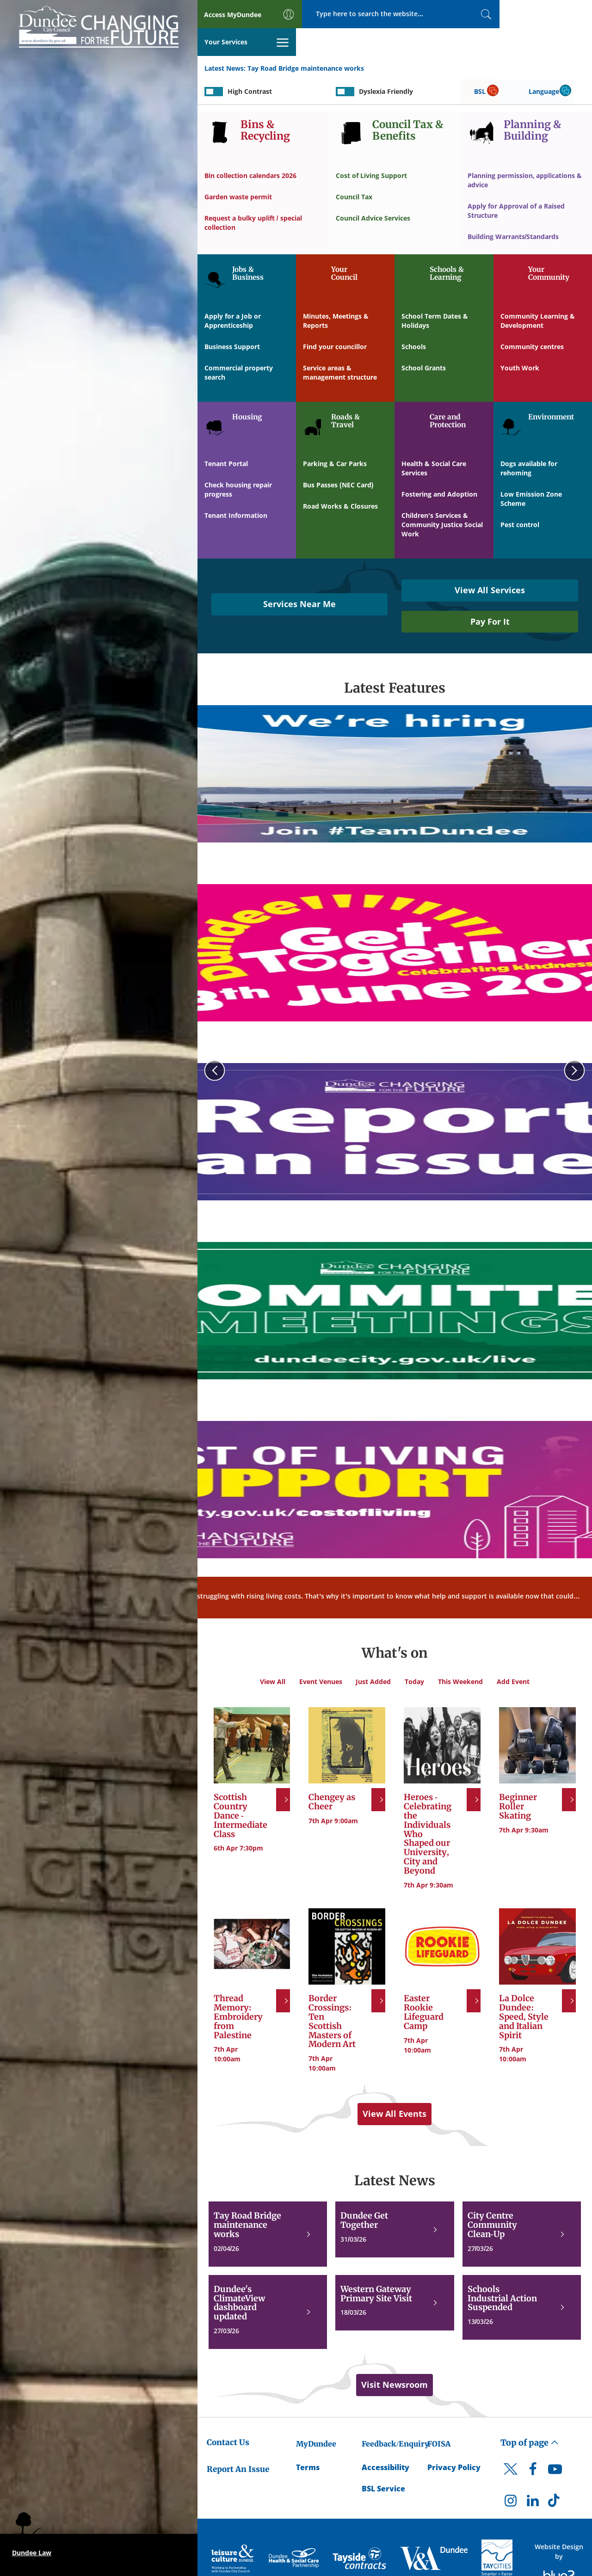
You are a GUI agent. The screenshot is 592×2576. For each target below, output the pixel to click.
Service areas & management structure (340, 345)
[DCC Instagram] (510, 2475)
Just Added (373, 1653)
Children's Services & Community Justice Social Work (442, 497)
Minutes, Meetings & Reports (336, 293)
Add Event (513, 1653)
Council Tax (354, 169)
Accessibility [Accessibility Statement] (385, 2440)
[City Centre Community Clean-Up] (521, 2206)
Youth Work (519, 340)
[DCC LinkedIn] (533, 2475)
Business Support (232, 319)
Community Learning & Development (537, 293)
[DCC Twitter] (510, 2450)
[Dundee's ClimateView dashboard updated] (267, 2284)
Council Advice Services (373, 190)
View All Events (394, 2086)
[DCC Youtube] (555, 2444)
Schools (413, 319)
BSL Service (383, 2461)
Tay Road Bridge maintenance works (305, 41)
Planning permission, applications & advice (525, 153)
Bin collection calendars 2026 (250, 148)
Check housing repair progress (238, 462)
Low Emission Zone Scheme (531, 471)
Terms (308, 2440)
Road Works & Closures (340, 478)
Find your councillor (335, 319)
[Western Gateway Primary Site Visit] (394, 2275)
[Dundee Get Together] (394, 2202)
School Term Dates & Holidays (434, 293)
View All (272, 1653)
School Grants (423, 340)
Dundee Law (31, 2552)
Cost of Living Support (371, 148)
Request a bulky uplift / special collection (253, 195)
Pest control (519, 497)
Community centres (532, 319)
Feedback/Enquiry (395, 2416)
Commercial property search (238, 345)
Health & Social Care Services (433, 441)
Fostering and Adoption (439, 466)
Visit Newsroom (394, 2357)
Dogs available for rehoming (528, 441)
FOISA (438, 2416)
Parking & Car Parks (335, 436)
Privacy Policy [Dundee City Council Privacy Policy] (454, 2440)
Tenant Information (235, 488)
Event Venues (320, 1653)
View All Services (490, 562)
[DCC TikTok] (555, 2475)
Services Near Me (299, 576)
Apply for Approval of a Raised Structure (516, 183)
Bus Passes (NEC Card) (338, 457)
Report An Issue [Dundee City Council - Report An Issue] (238, 2442)
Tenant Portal (226, 436)
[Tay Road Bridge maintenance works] (267, 2206)
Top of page (529, 2415)
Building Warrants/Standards (513, 209)
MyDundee (316, 2416)
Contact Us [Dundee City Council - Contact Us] (228, 2415)
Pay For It (490, 593)
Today (414, 1653)
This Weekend (460, 1653)
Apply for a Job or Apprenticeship (232, 293)
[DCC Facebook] (533, 2444)
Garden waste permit (238, 169)
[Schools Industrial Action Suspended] (521, 2280)
